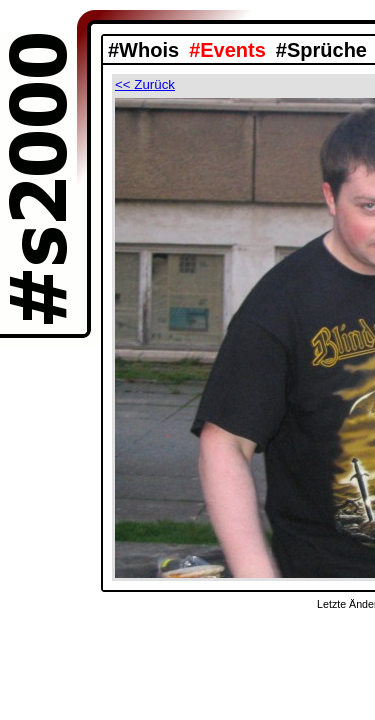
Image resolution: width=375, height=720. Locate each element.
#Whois (143, 50)
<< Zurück (145, 84)
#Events (227, 50)
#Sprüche (321, 50)
